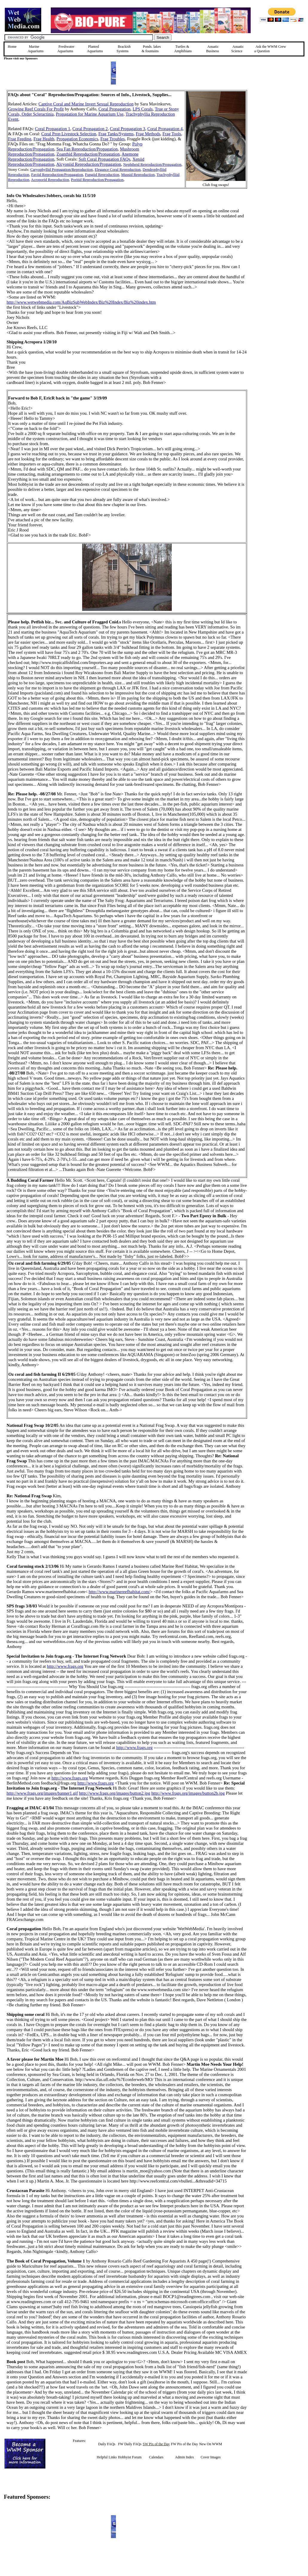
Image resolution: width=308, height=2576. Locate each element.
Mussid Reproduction (137, 174)
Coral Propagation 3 (127, 128)
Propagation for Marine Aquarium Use (89, 114)
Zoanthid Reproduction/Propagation (87, 154)
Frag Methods (148, 133)
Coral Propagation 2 (90, 128)
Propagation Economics (77, 138)
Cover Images (210, 2457)
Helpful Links (107, 2457)
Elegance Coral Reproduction (118, 169)
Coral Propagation (115, 109)
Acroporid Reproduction (50, 179)
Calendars (156, 2457)
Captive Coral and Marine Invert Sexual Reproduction (86, 104)
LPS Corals (143, 109)
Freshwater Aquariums (65, 48)
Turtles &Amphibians (183, 48)
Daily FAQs (106, 2444)
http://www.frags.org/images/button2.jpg (114, 1793)
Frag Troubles (112, 138)
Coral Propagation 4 (165, 128)
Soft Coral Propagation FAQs (104, 159)
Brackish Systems (124, 48)
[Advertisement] (277, 132)
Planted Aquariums (95, 48)
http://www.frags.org (65, 1666)
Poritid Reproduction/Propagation (97, 179)
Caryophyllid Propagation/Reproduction (61, 169)
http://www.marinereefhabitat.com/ (119, 1591)
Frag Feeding (19, 138)
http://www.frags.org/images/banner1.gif (42, 1793)
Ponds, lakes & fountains (151, 48)
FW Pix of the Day (184, 2444)
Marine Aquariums (35, 48)
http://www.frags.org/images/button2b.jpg (188, 1793)
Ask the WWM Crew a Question (270, 48)
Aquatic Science (237, 48)
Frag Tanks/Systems (116, 133)
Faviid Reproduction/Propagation (57, 174)
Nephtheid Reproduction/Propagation (152, 164)
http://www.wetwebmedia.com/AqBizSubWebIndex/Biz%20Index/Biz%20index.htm (81, 302)
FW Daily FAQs (129, 2444)
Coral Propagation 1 (52, 128)
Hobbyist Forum (130, 2457)
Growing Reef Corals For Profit (36, 109)
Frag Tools (172, 133)
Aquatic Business (212, 48)
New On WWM (210, 2444)
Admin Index (184, 2457)
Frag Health (43, 138)
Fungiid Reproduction (102, 174)
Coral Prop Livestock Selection (68, 133)
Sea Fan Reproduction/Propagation (87, 149)
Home (12, 46)
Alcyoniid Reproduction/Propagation (88, 164)
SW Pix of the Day (156, 2444)
